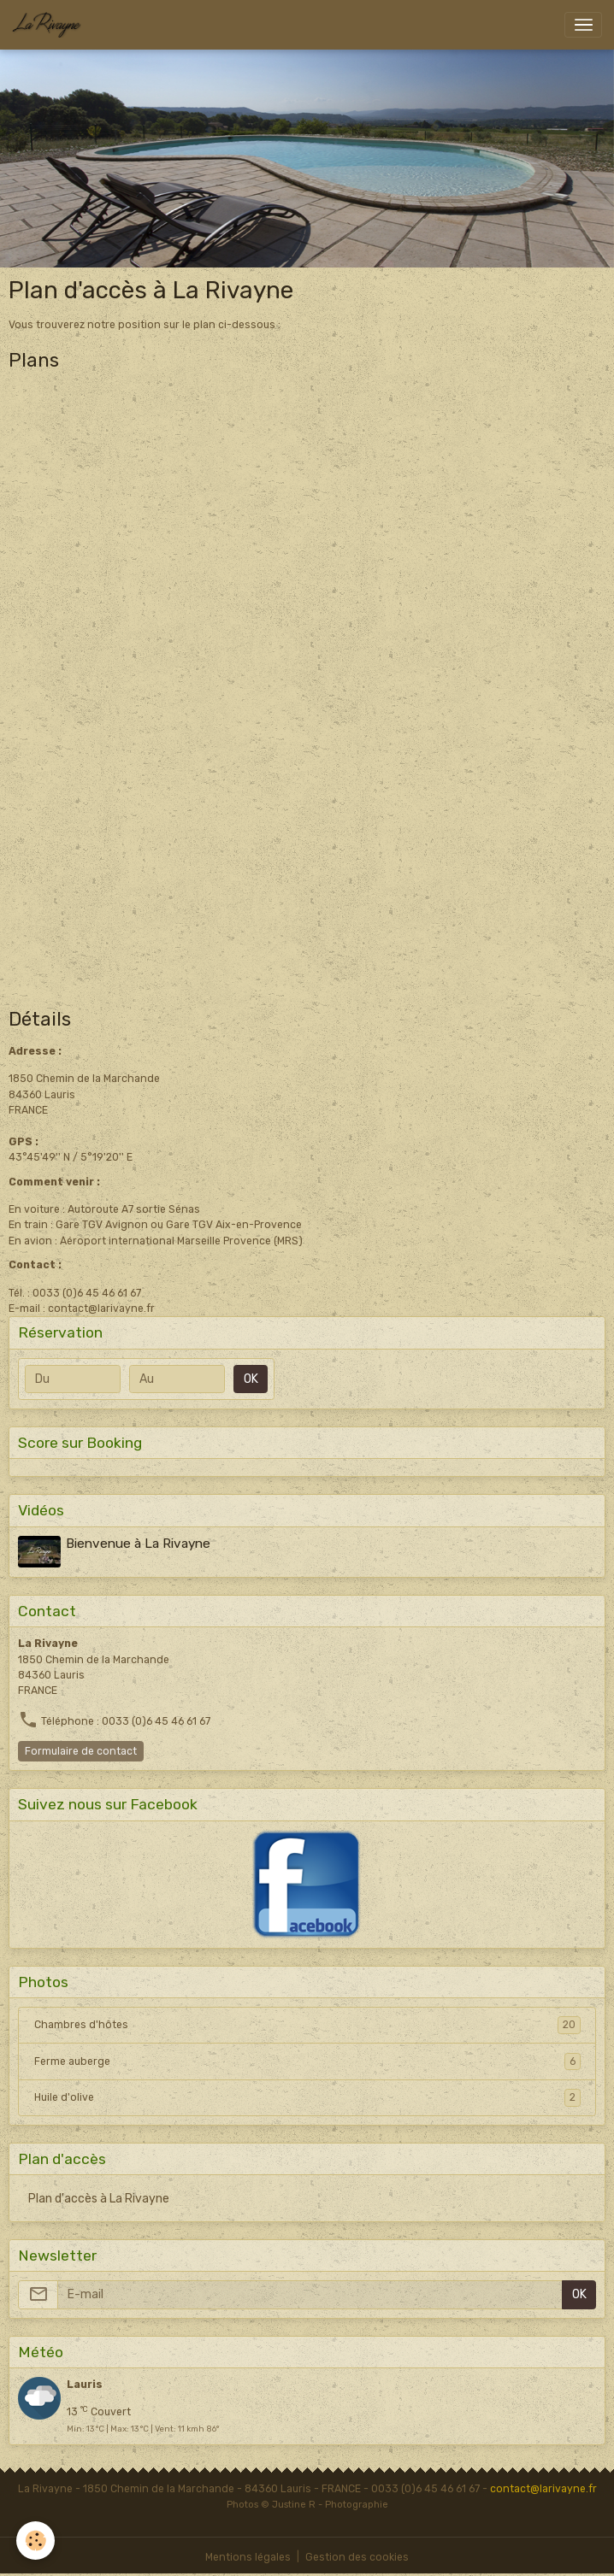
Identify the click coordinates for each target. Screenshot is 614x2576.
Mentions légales (248, 2556)
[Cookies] (36, 2540)
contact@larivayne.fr (543, 2488)
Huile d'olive (307, 2096)
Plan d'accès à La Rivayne (98, 2198)
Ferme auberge (307, 2060)
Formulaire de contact (81, 1750)
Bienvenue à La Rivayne (139, 1543)
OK (251, 1379)
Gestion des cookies (357, 2556)
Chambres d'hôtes (307, 2024)
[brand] (49, 25)
